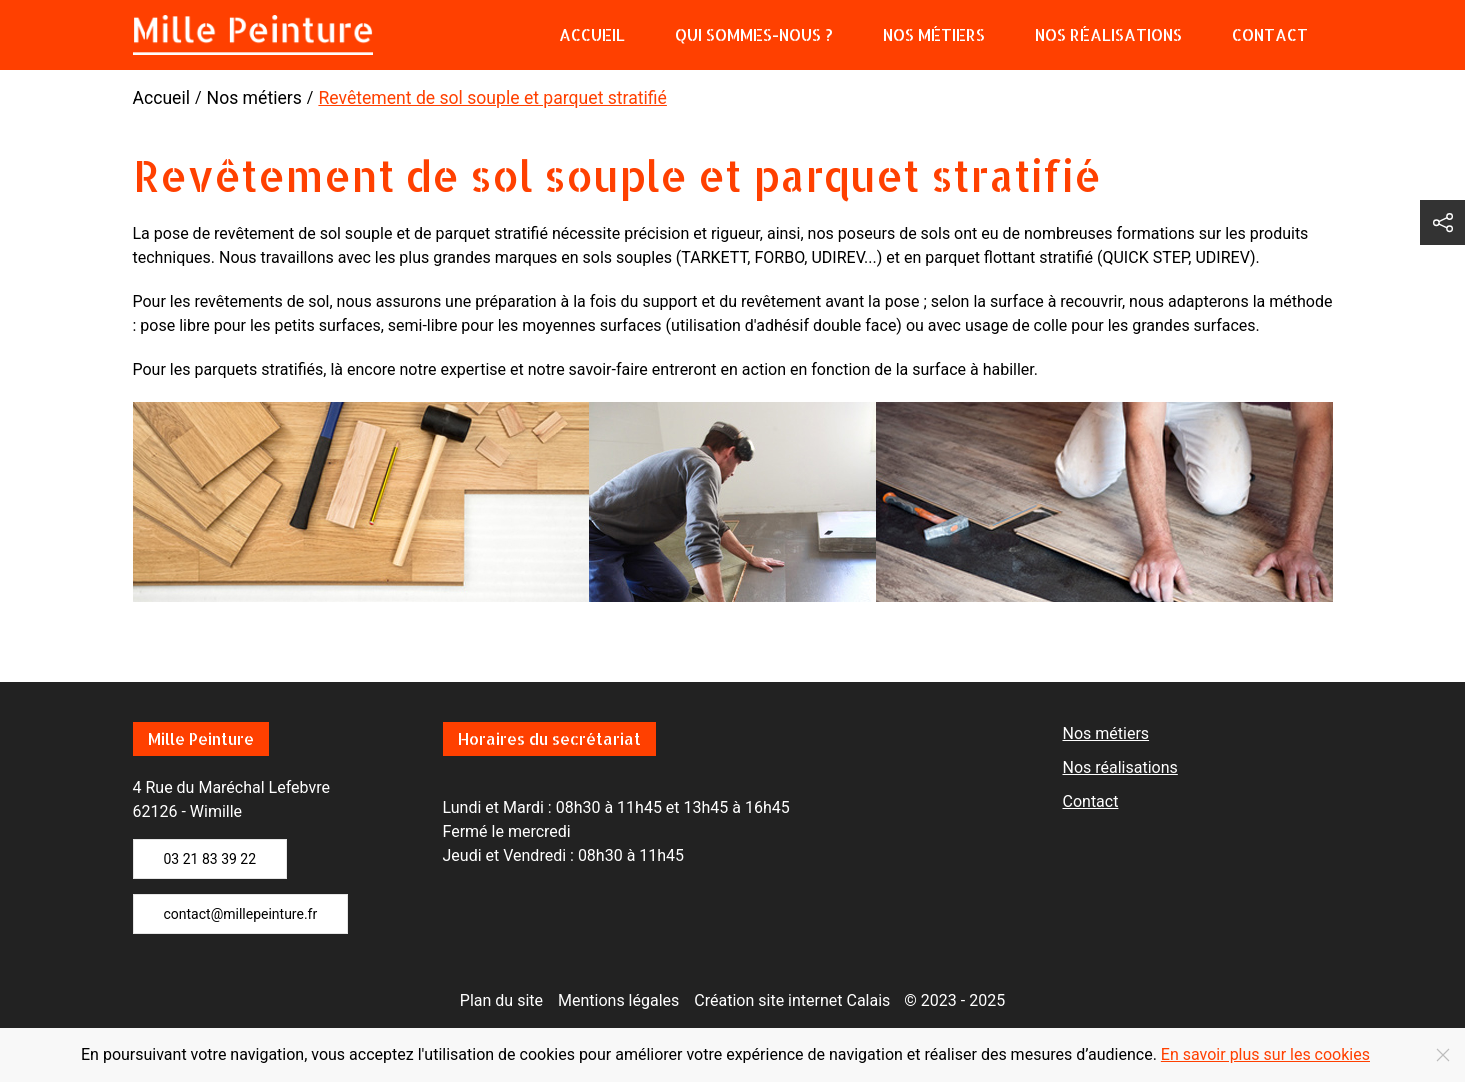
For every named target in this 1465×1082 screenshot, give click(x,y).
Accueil (592, 34)
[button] (1442, 222)
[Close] (1443, 1055)
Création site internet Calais (792, 1000)
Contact (1270, 34)
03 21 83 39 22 (210, 859)
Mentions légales (618, 1000)
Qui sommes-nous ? (754, 34)
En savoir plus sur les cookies (1265, 1054)
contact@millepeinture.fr (241, 914)
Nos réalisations (1108, 34)
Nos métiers (934, 34)
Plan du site (501, 1000)
